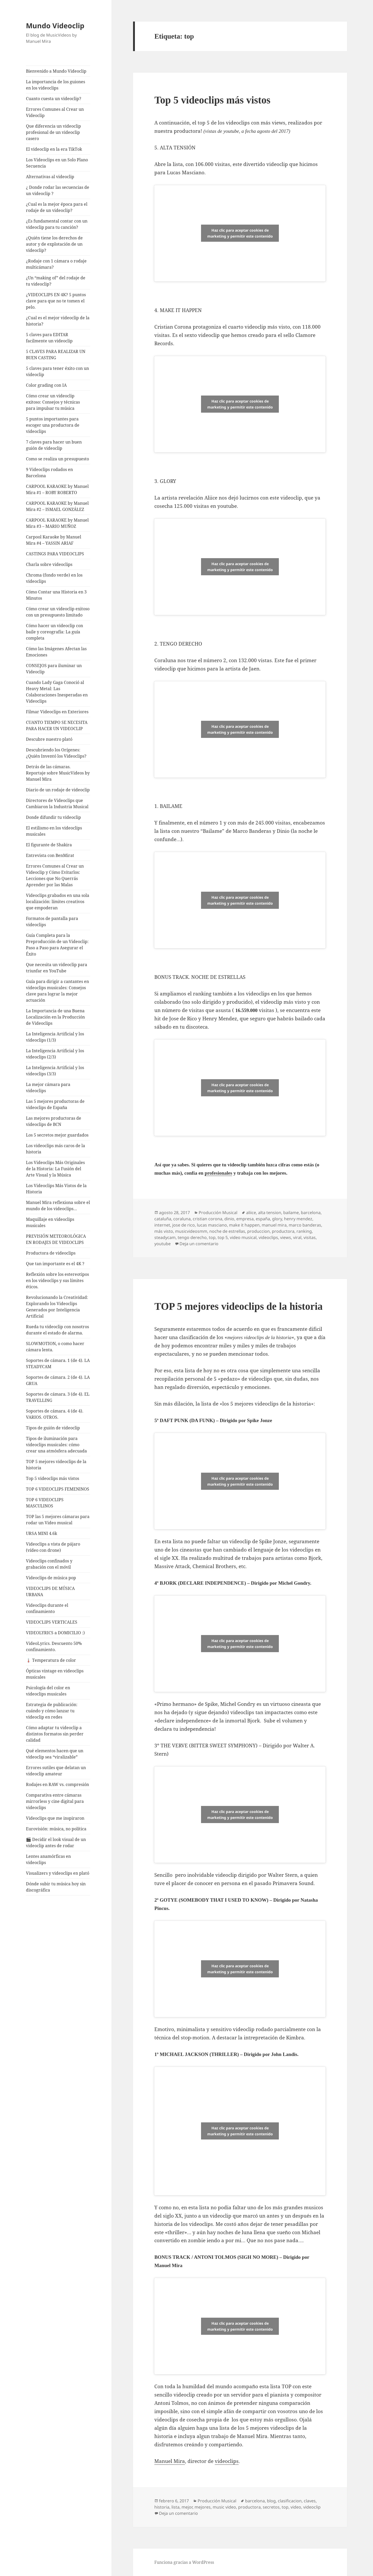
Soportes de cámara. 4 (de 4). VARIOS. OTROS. (54, 1414)
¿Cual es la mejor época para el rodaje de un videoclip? (56, 207)
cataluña (162, 1219)
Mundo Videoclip (55, 25)
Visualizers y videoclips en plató (57, 1873)
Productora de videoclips (50, 1253)
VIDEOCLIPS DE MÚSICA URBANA (50, 1591)
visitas (309, 1237)
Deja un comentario (198, 1244)
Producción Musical (218, 1212)
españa (263, 1219)
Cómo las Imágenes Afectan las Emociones (56, 652)
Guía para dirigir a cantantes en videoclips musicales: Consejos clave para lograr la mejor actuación (57, 991)
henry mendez (298, 1219)
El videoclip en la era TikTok (54, 149)
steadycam (165, 1237)
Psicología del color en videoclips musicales (48, 1691)
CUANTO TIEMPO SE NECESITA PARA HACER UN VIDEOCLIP (56, 725)
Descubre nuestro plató (49, 739)
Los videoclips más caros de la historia (55, 1149)
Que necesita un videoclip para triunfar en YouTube (56, 968)
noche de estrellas (227, 1231)
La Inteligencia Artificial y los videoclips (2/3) (55, 1054)
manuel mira (274, 1225)
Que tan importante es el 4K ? (55, 1263)
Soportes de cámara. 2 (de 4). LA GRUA (58, 1380)
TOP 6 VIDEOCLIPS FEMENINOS (57, 1489)
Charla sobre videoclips (49, 564)
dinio (229, 1219)
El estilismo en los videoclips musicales (54, 831)
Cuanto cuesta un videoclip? (53, 98)
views (285, 1237)
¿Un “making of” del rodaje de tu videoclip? (55, 281)
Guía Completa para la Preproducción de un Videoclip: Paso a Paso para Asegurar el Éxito (57, 944)
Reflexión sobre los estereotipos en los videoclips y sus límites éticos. (57, 1280)
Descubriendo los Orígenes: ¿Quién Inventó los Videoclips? (56, 753)
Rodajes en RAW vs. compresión (57, 1784)
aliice (251, 1212)
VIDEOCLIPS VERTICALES (51, 1622)
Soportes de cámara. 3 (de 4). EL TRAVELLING (57, 1397)
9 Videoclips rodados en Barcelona (49, 473)
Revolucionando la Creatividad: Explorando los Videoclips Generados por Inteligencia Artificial (57, 1306)
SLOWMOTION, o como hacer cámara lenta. (55, 1347)
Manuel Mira (169, 2461)
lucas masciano (212, 1225)
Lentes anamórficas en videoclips (48, 1859)
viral (297, 1237)
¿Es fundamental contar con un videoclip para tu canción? (56, 224)
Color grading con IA (46, 385)
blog (271, 2501)
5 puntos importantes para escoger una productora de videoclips (52, 425)
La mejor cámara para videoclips (48, 1087)
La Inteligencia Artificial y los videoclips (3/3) (55, 1071)
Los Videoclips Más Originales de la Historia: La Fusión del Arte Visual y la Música (55, 1169)
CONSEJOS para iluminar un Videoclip (54, 669)
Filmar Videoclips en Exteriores (57, 712)
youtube (162, 1244)
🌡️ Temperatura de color (51, 1660)
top (212, 1237)
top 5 (223, 1237)
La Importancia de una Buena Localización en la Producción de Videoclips (55, 1017)
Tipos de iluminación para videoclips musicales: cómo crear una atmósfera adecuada (56, 1445)
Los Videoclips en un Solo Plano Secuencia (57, 163)
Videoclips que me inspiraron (55, 1818)
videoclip (312, 2507)
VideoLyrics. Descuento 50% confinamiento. (54, 1646)
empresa (245, 1219)
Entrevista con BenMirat (50, 855)
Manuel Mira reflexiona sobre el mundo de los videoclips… (58, 1205)
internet (162, 1225)
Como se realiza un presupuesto (57, 459)
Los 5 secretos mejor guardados (57, 1135)
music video (224, 2507)
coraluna (182, 1219)
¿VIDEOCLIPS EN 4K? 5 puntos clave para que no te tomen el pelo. (56, 301)
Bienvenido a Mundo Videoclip (56, 71)
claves (310, 2501)
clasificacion (290, 2501)
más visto (163, 1231)
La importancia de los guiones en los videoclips (55, 85)
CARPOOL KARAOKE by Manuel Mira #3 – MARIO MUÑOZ (57, 523)
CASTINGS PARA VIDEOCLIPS (55, 554)
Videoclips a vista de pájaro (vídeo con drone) (53, 1547)
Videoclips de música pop (51, 1578)
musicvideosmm (191, 1231)
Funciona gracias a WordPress (184, 2562)
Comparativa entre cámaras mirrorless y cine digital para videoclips (55, 1801)
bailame (291, 1212)
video (296, 2507)
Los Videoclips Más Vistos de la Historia (56, 1189)
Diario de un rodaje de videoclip (58, 790)
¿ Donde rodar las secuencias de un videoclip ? (57, 190)
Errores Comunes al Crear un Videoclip (55, 112)
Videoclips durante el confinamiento (47, 1608)
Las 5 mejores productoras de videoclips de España (55, 1104)
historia (161, 2507)
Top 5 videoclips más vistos (52, 1478)
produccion (258, 1231)
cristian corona (207, 1219)
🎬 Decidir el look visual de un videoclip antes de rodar (56, 1842)
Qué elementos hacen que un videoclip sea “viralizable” (54, 1754)
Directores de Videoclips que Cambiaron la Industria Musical (57, 803)
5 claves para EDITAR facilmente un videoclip (49, 338)
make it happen (244, 1225)
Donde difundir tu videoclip (53, 817)
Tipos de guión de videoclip (53, 1428)
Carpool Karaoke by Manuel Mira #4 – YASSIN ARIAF (53, 540)
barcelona (311, 1212)
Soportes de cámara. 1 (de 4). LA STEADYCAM (58, 1363)
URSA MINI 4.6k (41, 1533)
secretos (271, 2507)
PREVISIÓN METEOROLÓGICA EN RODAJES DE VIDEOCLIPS (56, 1239)
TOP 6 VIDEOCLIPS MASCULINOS (45, 1503)
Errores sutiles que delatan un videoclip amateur (56, 1771)
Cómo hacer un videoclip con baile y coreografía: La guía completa (54, 632)
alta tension (269, 1212)
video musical (243, 1237)
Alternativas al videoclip (50, 176)
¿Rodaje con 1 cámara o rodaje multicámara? (56, 264)
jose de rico (183, 1225)
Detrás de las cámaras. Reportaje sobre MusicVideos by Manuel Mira (58, 773)
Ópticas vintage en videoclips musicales (55, 1674)
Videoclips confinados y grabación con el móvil (49, 1564)
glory (277, 1219)
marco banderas (305, 1225)
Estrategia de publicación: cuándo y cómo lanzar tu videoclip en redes (52, 1711)
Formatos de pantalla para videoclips (52, 921)
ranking (304, 1231)
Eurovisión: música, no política (56, 1829)
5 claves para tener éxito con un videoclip (57, 371)
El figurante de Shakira (49, 845)
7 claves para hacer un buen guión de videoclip (54, 445)
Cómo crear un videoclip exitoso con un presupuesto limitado (57, 612)
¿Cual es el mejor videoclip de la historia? (57, 321)
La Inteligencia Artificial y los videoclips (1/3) (55, 1037)
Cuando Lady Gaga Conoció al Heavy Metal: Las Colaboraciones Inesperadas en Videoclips (57, 692)
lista (175, 2507)
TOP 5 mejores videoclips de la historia (56, 1465)
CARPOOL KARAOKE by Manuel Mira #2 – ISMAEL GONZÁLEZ (57, 506)
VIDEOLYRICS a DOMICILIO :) (55, 1633)
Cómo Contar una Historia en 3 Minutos (56, 595)
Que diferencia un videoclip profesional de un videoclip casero (53, 132)
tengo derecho (192, 1237)
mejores (203, 2507)
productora (283, 1231)
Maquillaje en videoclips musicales (50, 1222)
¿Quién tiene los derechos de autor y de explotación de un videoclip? (54, 244)
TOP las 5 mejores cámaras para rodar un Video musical (57, 1520)
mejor (187, 2507)
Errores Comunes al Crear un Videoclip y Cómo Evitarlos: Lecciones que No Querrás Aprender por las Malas (55, 875)
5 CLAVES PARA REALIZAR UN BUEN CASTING (55, 355)
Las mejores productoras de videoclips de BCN (53, 1121)
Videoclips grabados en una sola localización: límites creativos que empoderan (57, 901)
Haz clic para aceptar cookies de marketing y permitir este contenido (240, 233)
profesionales (218, 1173)
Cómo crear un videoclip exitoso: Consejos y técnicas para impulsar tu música (53, 402)
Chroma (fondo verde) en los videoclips (54, 578)
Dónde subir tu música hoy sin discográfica (56, 1887)
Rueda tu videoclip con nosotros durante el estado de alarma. (57, 1330)
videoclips (268, 1237)
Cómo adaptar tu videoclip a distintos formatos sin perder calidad (55, 1734)
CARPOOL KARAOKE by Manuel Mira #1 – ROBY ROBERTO (57, 489)
